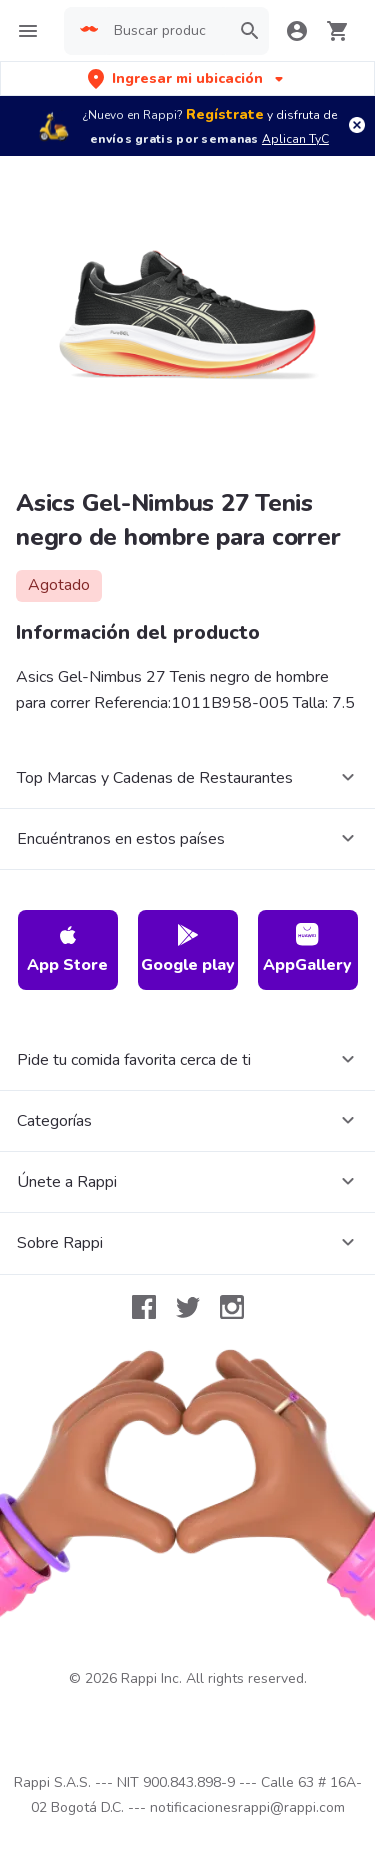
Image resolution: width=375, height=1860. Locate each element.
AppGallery (307, 949)
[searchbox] (166, 31)
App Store (67, 949)
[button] (187, 78)
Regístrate (225, 114)
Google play (188, 949)
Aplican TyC (295, 139)
